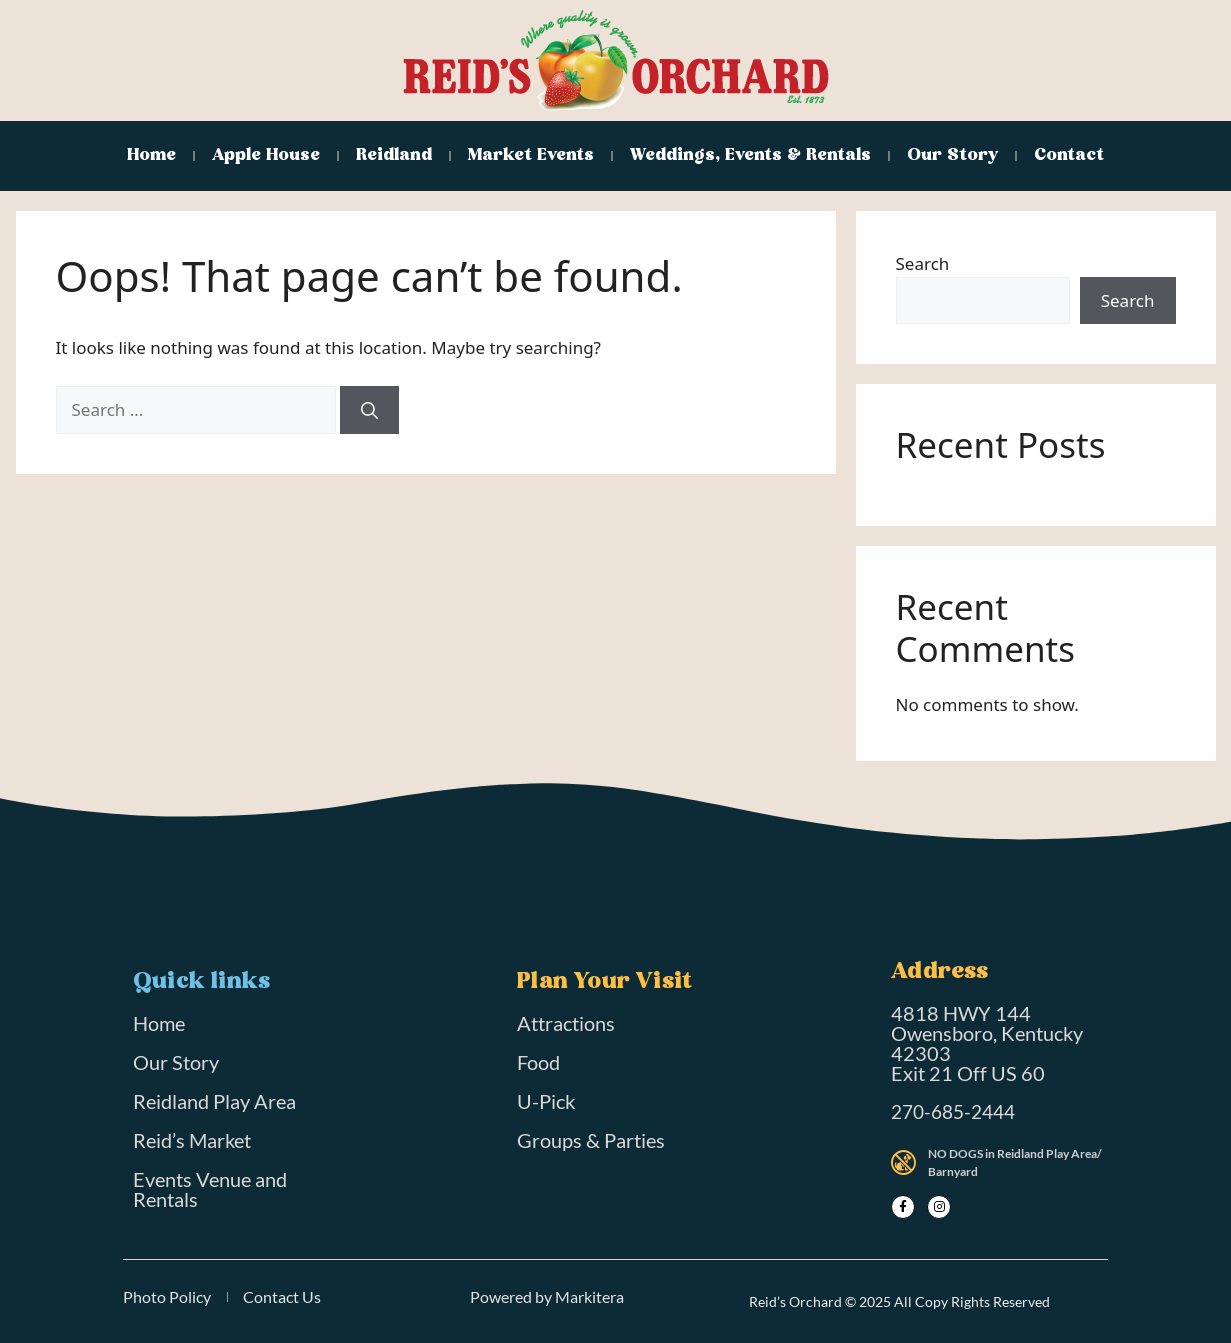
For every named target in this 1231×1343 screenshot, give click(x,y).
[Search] (369, 410)
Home (151, 155)
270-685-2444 (953, 1111)
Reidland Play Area (214, 1101)
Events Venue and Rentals (210, 1189)
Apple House (266, 155)
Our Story (952, 155)
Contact (1069, 155)
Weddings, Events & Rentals (750, 155)
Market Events (531, 155)
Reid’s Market (192, 1140)
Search (923, 263)
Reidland (394, 155)
